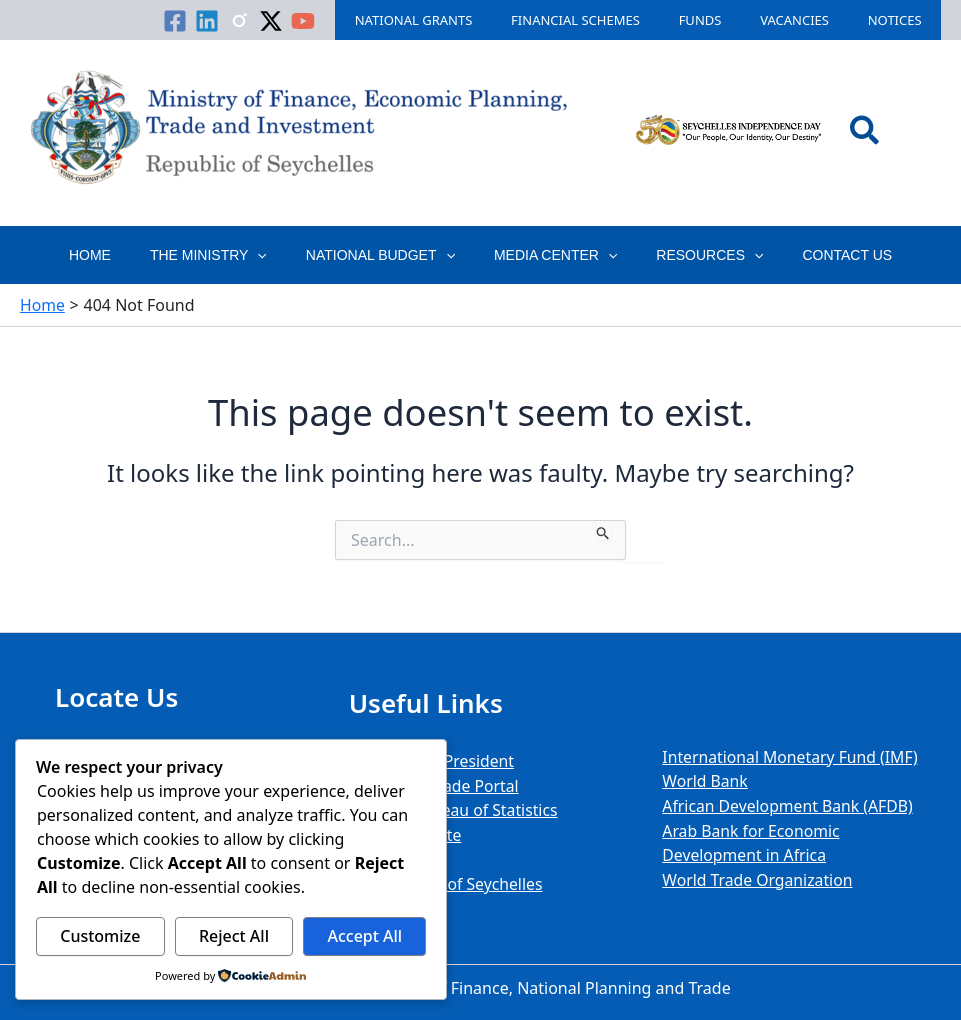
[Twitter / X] (335, 21)
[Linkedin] (271, 21)
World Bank (705, 783)
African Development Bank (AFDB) (789, 807)
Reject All (234, 936)
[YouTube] (367, 21)
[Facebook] (239, 21)
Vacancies (813, 20)
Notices (901, 20)
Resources (693, 255)
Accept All (364, 936)
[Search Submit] (603, 530)
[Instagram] (303, 21)
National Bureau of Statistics (455, 811)
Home (117, 255)
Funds (732, 20)
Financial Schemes (620, 20)
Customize (100, 936)
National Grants (471, 20)
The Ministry (224, 255)
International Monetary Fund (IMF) (791, 759)
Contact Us (820, 255)
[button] (865, 133)
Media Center (549, 255)
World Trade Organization (758, 879)
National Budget (385, 255)
